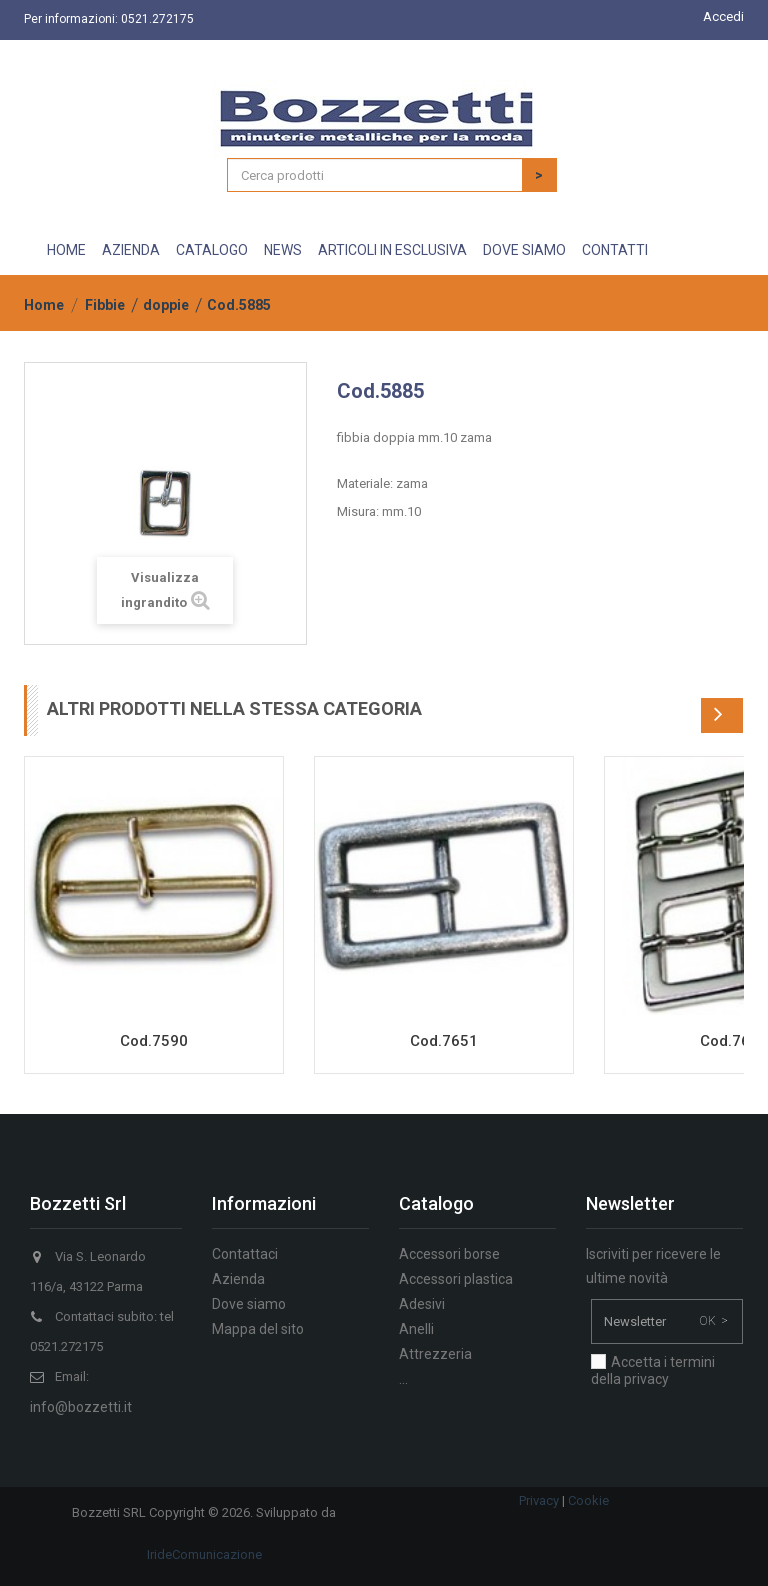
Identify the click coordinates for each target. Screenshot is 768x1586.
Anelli (416, 1329)
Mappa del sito (258, 1329)
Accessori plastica (456, 1279)
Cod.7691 (734, 1041)
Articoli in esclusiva (392, 250)
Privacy (539, 1500)
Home (66, 250)
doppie (166, 305)
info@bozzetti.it (81, 1407)
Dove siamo (524, 250)
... (403, 1379)
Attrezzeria (435, 1354)
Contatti (615, 250)
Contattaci (245, 1254)
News (283, 250)
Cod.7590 (154, 1041)
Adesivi (422, 1304)
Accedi (723, 16)
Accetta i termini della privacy (653, 1370)
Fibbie (105, 305)
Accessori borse (449, 1254)
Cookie (588, 1500)
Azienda (131, 250)
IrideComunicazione (204, 1554)
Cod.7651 (444, 1041)
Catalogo (212, 250)
